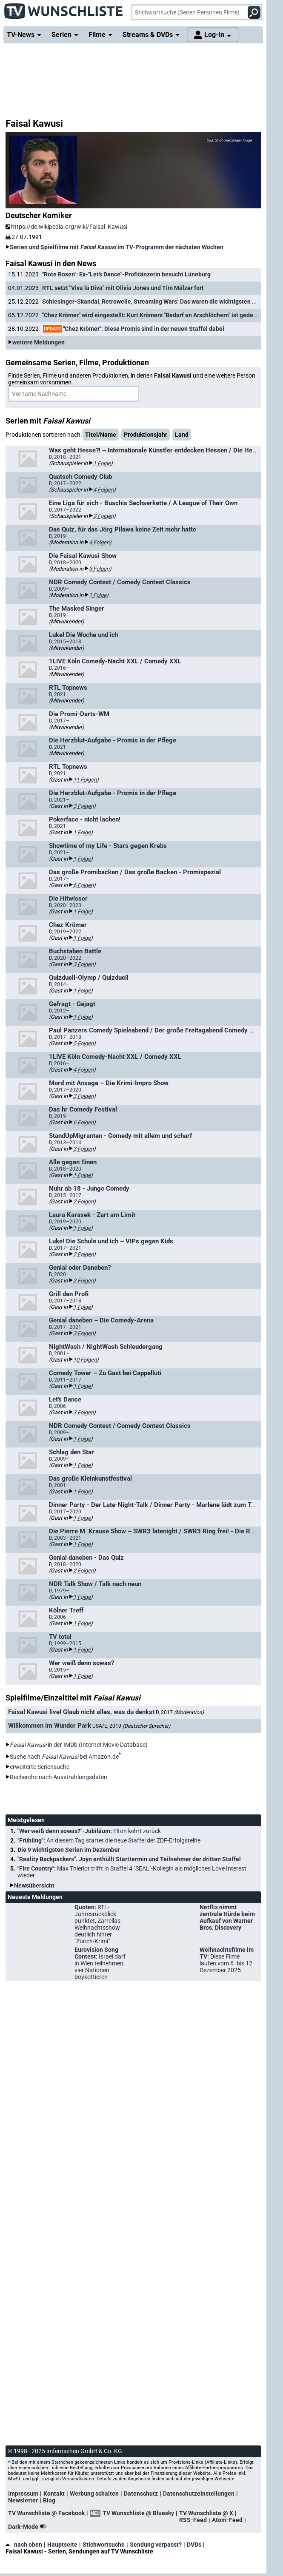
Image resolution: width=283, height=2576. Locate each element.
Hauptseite (62, 2544)
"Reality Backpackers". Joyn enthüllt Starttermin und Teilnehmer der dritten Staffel (129, 1859)
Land (182, 434)
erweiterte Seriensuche (39, 1766)
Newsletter (23, 2500)
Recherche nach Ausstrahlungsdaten (58, 1777)
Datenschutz (141, 2493)
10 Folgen (85, 1359)
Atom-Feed (227, 2519)
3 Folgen (99, 569)
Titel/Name (100, 434)
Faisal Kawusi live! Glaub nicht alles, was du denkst (81, 1712)
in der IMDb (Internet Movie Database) (79, 1744)
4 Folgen (103, 489)
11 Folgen (85, 779)
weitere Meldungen (38, 342)
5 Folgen (83, 1043)
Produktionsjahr (145, 434)
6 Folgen (83, 885)
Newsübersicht (34, 1885)
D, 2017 (180, 1712)
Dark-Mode (29, 2526)
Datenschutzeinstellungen (198, 2493)
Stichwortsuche (104, 2544)
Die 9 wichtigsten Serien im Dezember (68, 1849)
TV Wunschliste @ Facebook (46, 2513)
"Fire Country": (131, 1872)
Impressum (23, 2493)
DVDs (194, 2544)
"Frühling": (108, 1840)
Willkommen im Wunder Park (49, 1725)
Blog (49, 2500)
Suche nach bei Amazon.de (64, 1756)
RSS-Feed (193, 2519)
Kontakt (54, 2493)
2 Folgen (103, 516)
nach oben (24, 2544)
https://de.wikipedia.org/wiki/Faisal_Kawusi (66, 226)
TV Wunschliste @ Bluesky (138, 2513)
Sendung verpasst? (156, 2544)
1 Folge (102, 463)
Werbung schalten (94, 2493)
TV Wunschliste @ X (206, 2513)
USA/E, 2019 (131, 1726)
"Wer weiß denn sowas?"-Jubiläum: (89, 1831)
